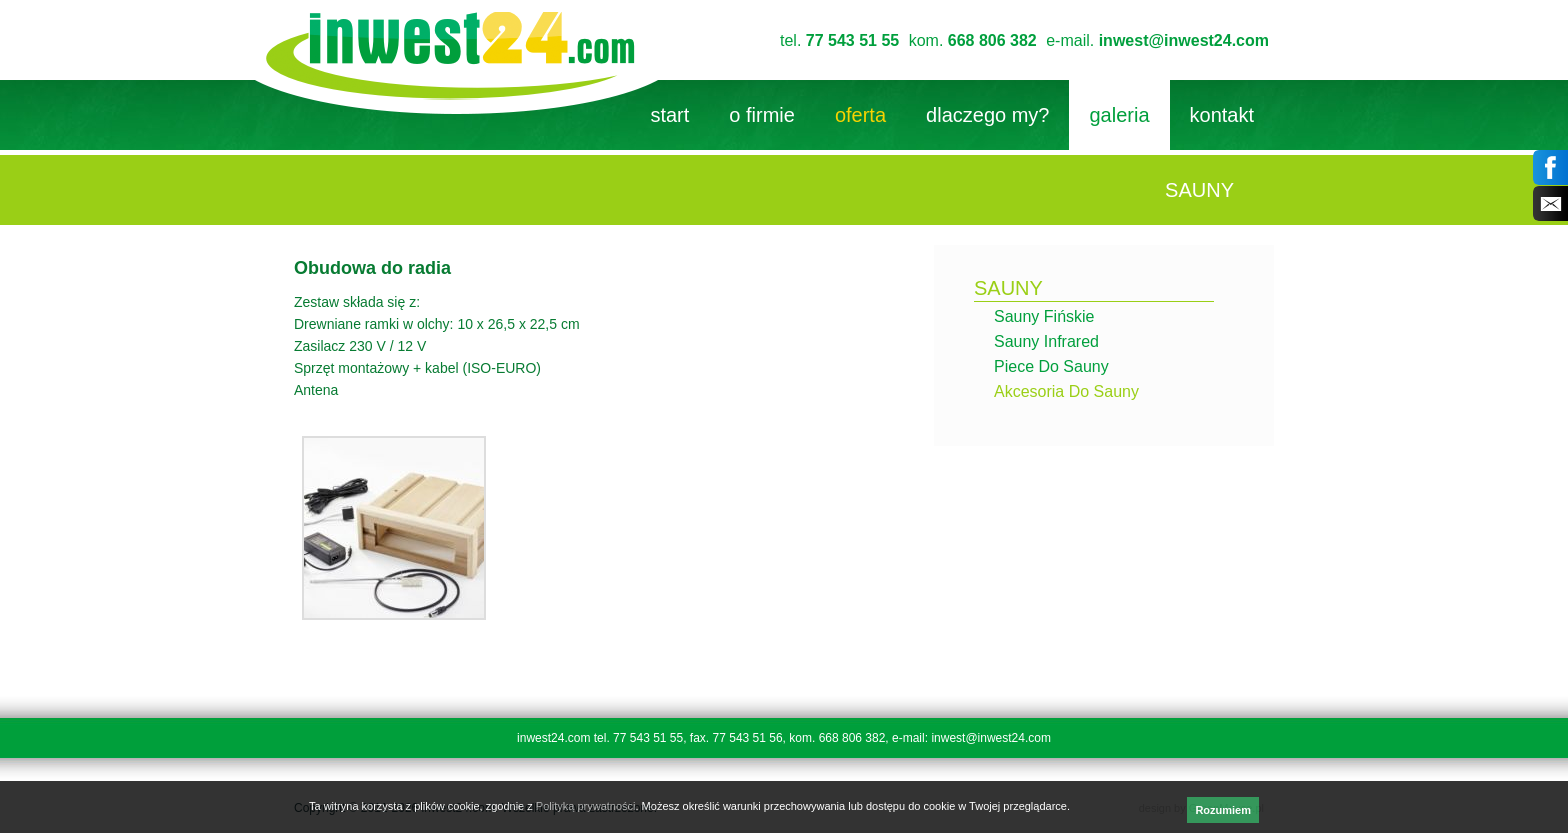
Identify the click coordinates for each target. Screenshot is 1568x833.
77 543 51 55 (852, 40)
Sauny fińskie (1044, 316)
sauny (1008, 288)
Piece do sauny (1051, 366)
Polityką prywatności (586, 806)
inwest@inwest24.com (1184, 40)
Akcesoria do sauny (1066, 391)
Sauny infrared (1046, 341)
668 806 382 (992, 40)
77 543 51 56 (748, 738)
